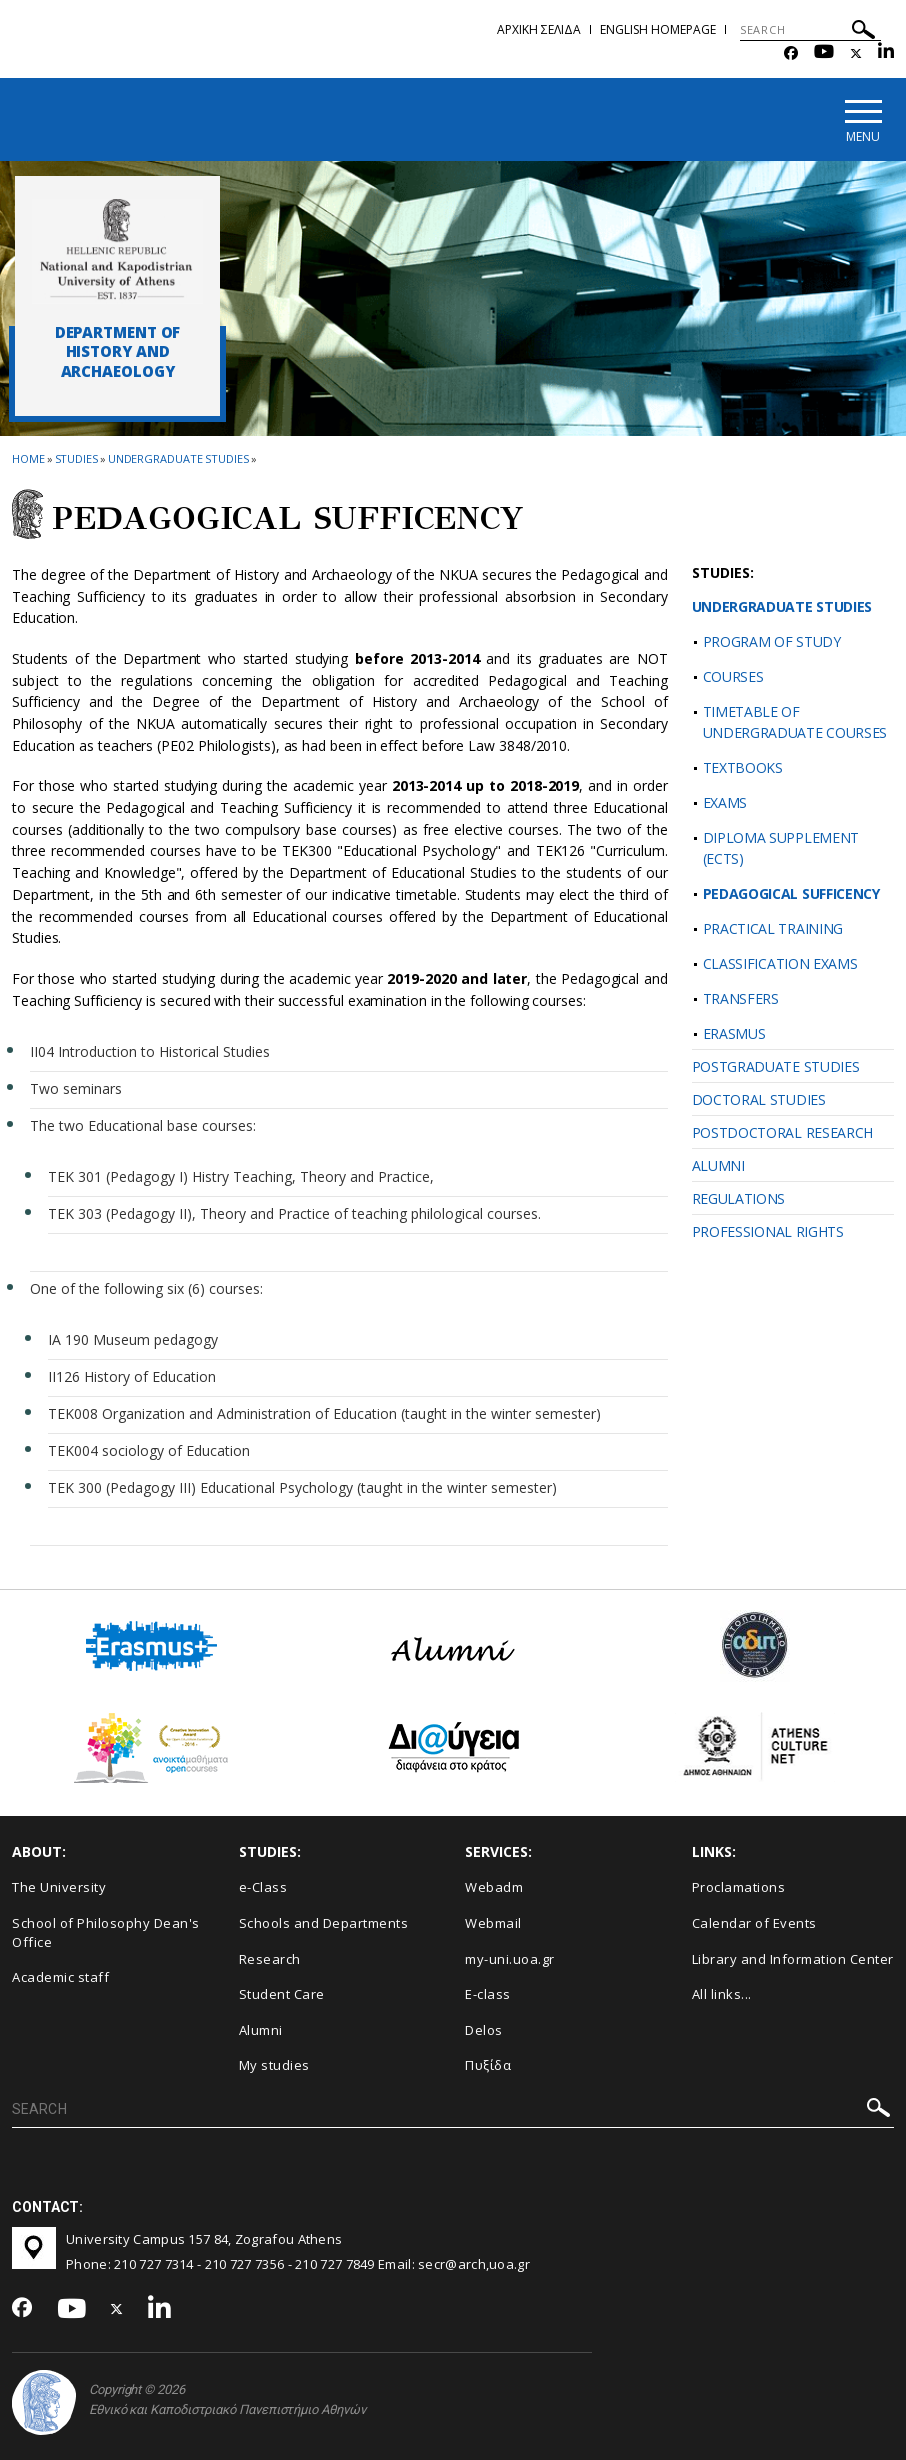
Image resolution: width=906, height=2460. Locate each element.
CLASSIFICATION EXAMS (780, 963)
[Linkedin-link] (886, 53)
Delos (484, 2030)
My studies (274, 2065)
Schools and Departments (324, 1923)
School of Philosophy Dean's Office (106, 1932)
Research (270, 1959)
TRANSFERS (741, 998)
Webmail (493, 1923)
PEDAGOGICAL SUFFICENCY (791, 893)
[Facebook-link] (791, 53)
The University (59, 1888)
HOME (28, 458)
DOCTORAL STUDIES (759, 1099)
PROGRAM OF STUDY (772, 641)
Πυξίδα (488, 2065)
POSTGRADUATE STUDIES (776, 1066)
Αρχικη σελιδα (539, 29)
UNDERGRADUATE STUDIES (782, 606)
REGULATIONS (739, 1198)
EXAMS (725, 802)
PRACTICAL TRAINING (773, 928)
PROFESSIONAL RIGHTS (768, 1231)
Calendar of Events (754, 1923)
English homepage (658, 29)
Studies (76, 458)
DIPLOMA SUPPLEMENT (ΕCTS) (781, 848)
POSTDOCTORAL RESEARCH (783, 1132)
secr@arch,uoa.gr (474, 2264)
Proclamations (739, 1888)
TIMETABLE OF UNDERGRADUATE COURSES (795, 722)
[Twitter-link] (856, 53)
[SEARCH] (810, 30)
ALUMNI (718, 1165)
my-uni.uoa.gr (510, 1959)
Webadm (494, 1888)
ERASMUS (734, 1033)
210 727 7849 (335, 2264)
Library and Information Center (793, 1959)
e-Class (263, 1888)
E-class (488, 1994)
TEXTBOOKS (743, 767)
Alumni (261, 2030)
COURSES (733, 676)
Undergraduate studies (178, 458)
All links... (722, 1994)
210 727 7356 (245, 2264)
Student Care (282, 1994)
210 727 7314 (154, 2264)
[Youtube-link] (824, 53)
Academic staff (60, 1977)
